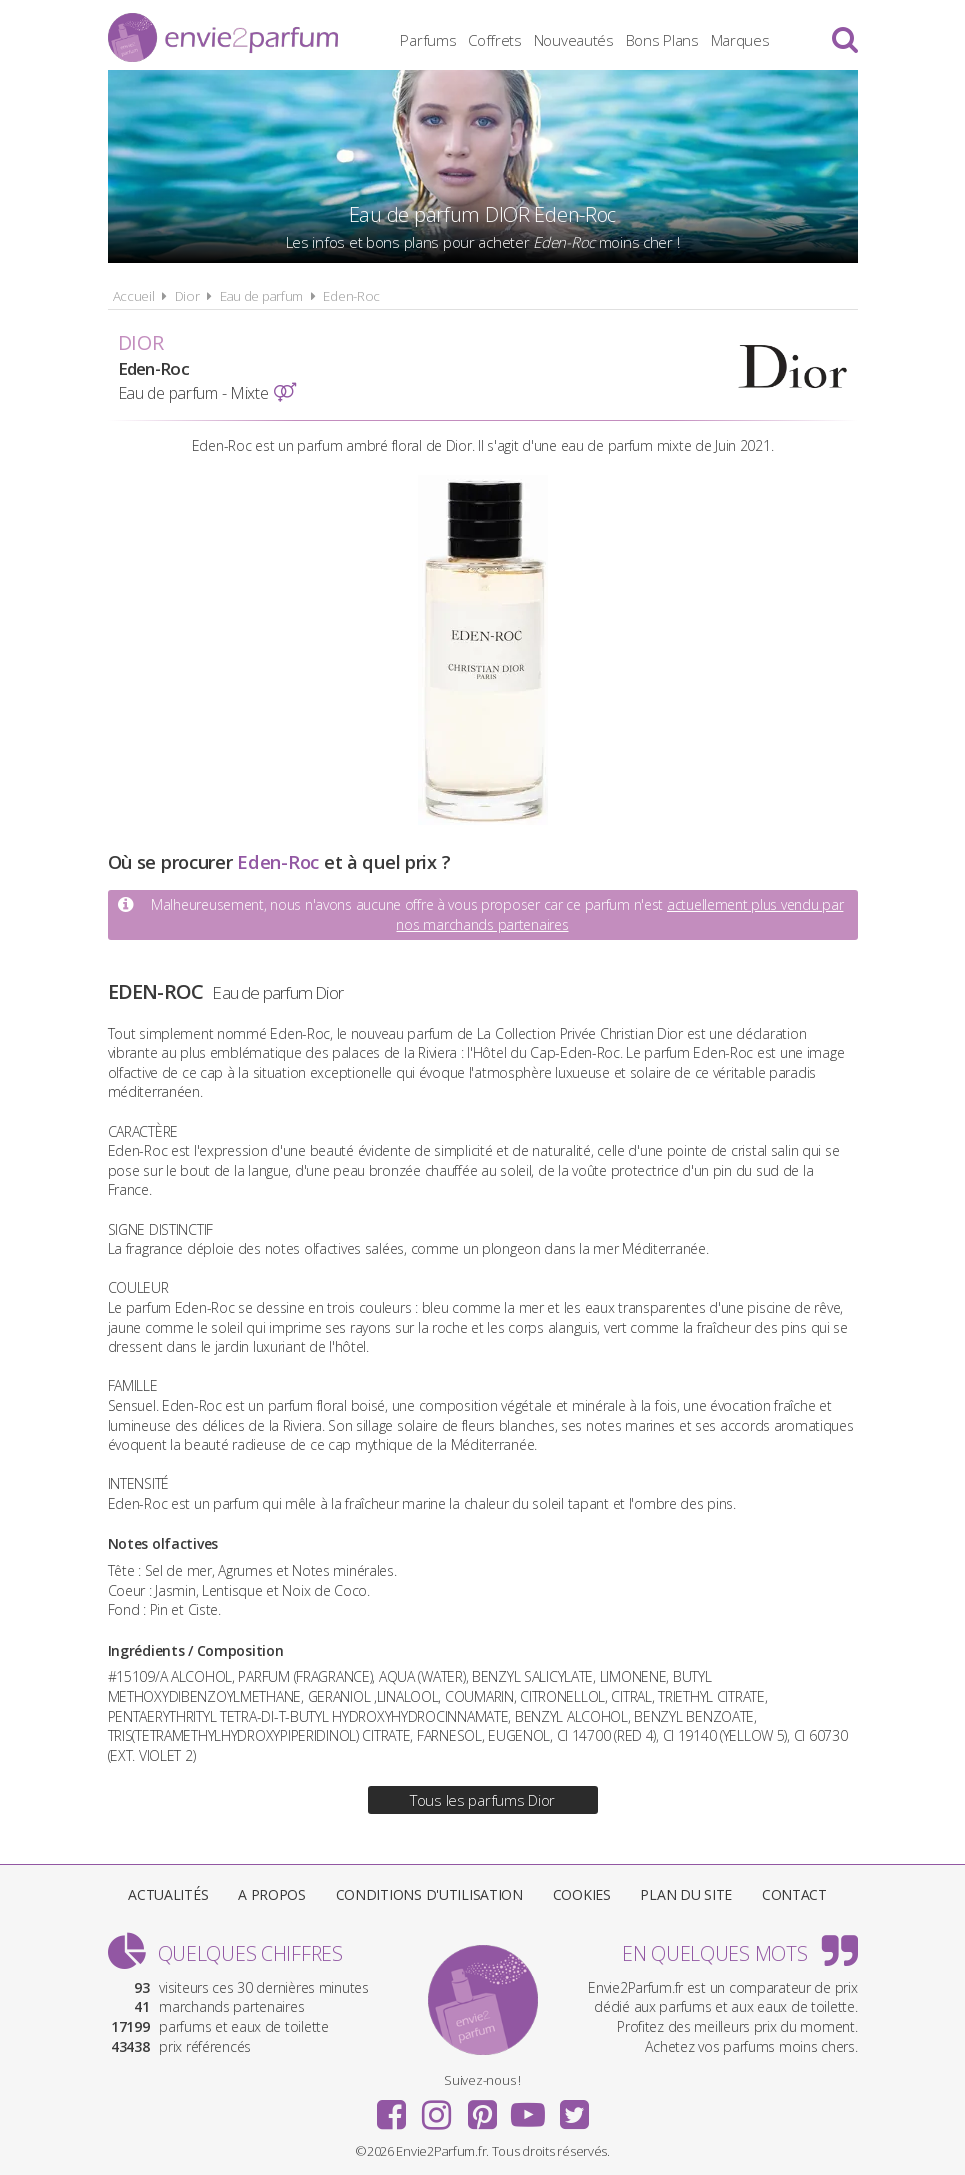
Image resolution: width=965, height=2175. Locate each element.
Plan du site (686, 1894)
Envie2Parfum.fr (223, 37)
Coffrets (495, 40)
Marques (740, 40)
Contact (794, 1894)
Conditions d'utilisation (429, 1894)
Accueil (134, 296)
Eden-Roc (351, 296)
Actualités (168, 1894)
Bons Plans (662, 40)
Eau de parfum (261, 296)
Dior (187, 296)
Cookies (582, 1894)
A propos (272, 1894)
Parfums (428, 40)
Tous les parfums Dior (482, 1800)
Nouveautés (574, 40)
